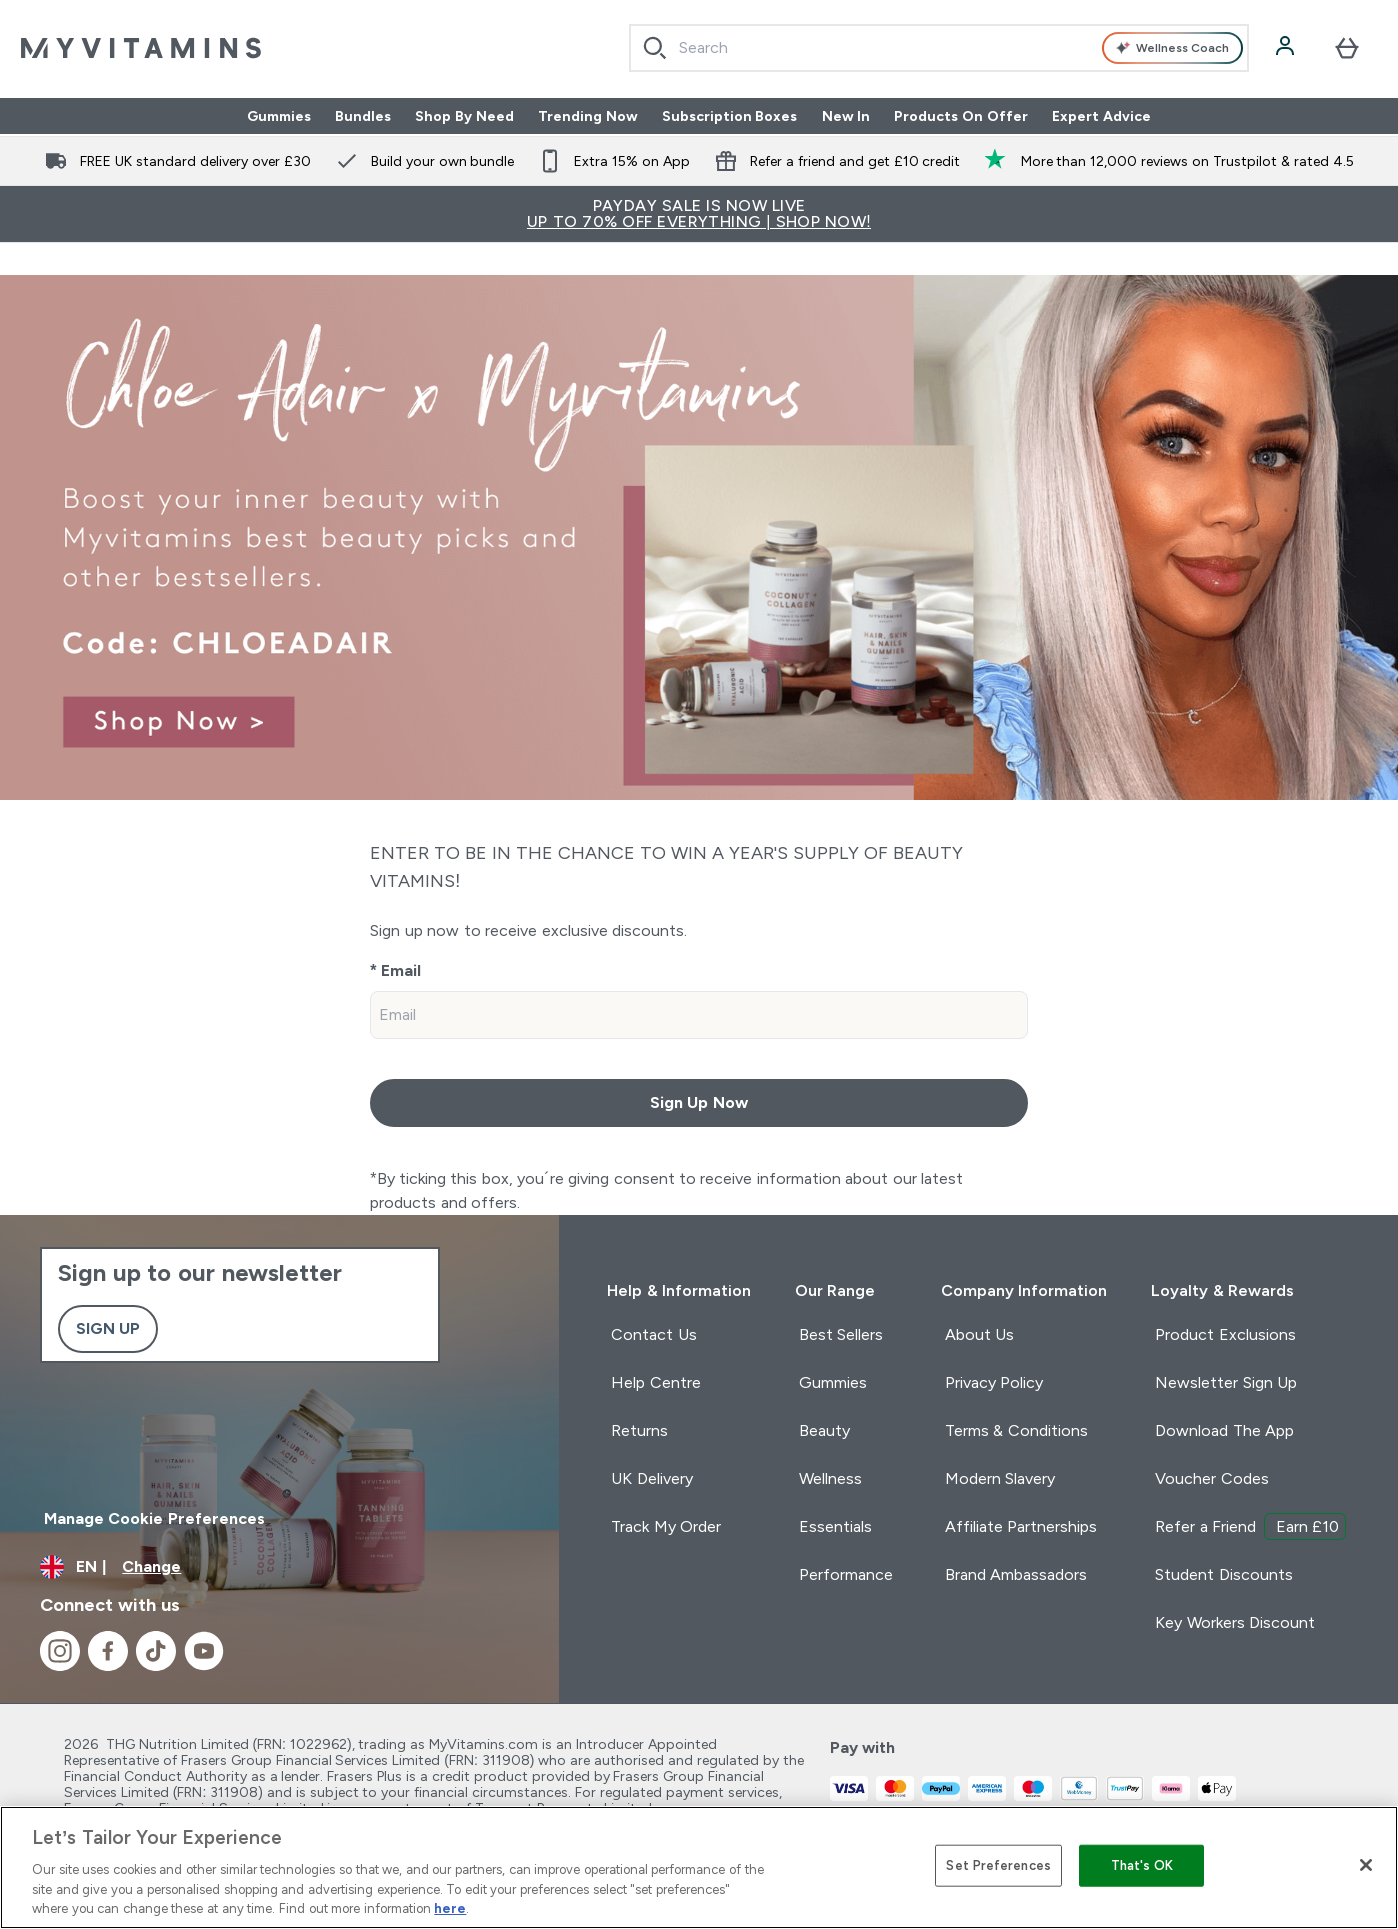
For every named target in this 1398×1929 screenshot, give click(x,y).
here (450, 1908)
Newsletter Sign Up (1226, 1382)
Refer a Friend (1250, 1526)
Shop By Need (464, 116)
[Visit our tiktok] (156, 1651)
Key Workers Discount (1235, 1622)
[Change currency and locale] (279, 1567)
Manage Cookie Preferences (154, 1518)
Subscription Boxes (730, 116)
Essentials (835, 1526)
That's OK (1142, 1865)
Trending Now (588, 116)
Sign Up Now (699, 1102)
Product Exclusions (1225, 1334)
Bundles (363, 116)
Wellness (830, 1478)
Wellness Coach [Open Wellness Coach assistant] (1172, 48)
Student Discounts (1223, 1574)
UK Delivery (651, 1478)
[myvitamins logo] (141, 48)
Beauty (824, 1430)
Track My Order (666, 1526)
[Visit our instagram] (60, 1651)
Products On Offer (961, 116)
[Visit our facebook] (108, 1651)
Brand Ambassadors (1016, 1574)
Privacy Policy (994, 1382)
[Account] (1287, 48)
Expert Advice (1101, 116)
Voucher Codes (1211, 1478)
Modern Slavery (1000, 1478)
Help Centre (655, 1382)
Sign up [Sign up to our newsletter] (108, 1328)
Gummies (279, 116)
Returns (639, 1430)
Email (401, 970)
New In (846, 116)
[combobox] (939, 48)
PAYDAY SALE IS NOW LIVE (699, 213)
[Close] (1366, 1865)
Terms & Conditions (1016, 1430)
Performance (846, 1574)
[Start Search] (655, 48)
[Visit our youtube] (204, 1651)
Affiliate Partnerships (1021, 1526)
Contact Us (653, 1334)
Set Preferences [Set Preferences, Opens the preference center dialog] (998, 1865)
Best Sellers (841, 1334)
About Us (979, 1334)
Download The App (1224, 1430)
